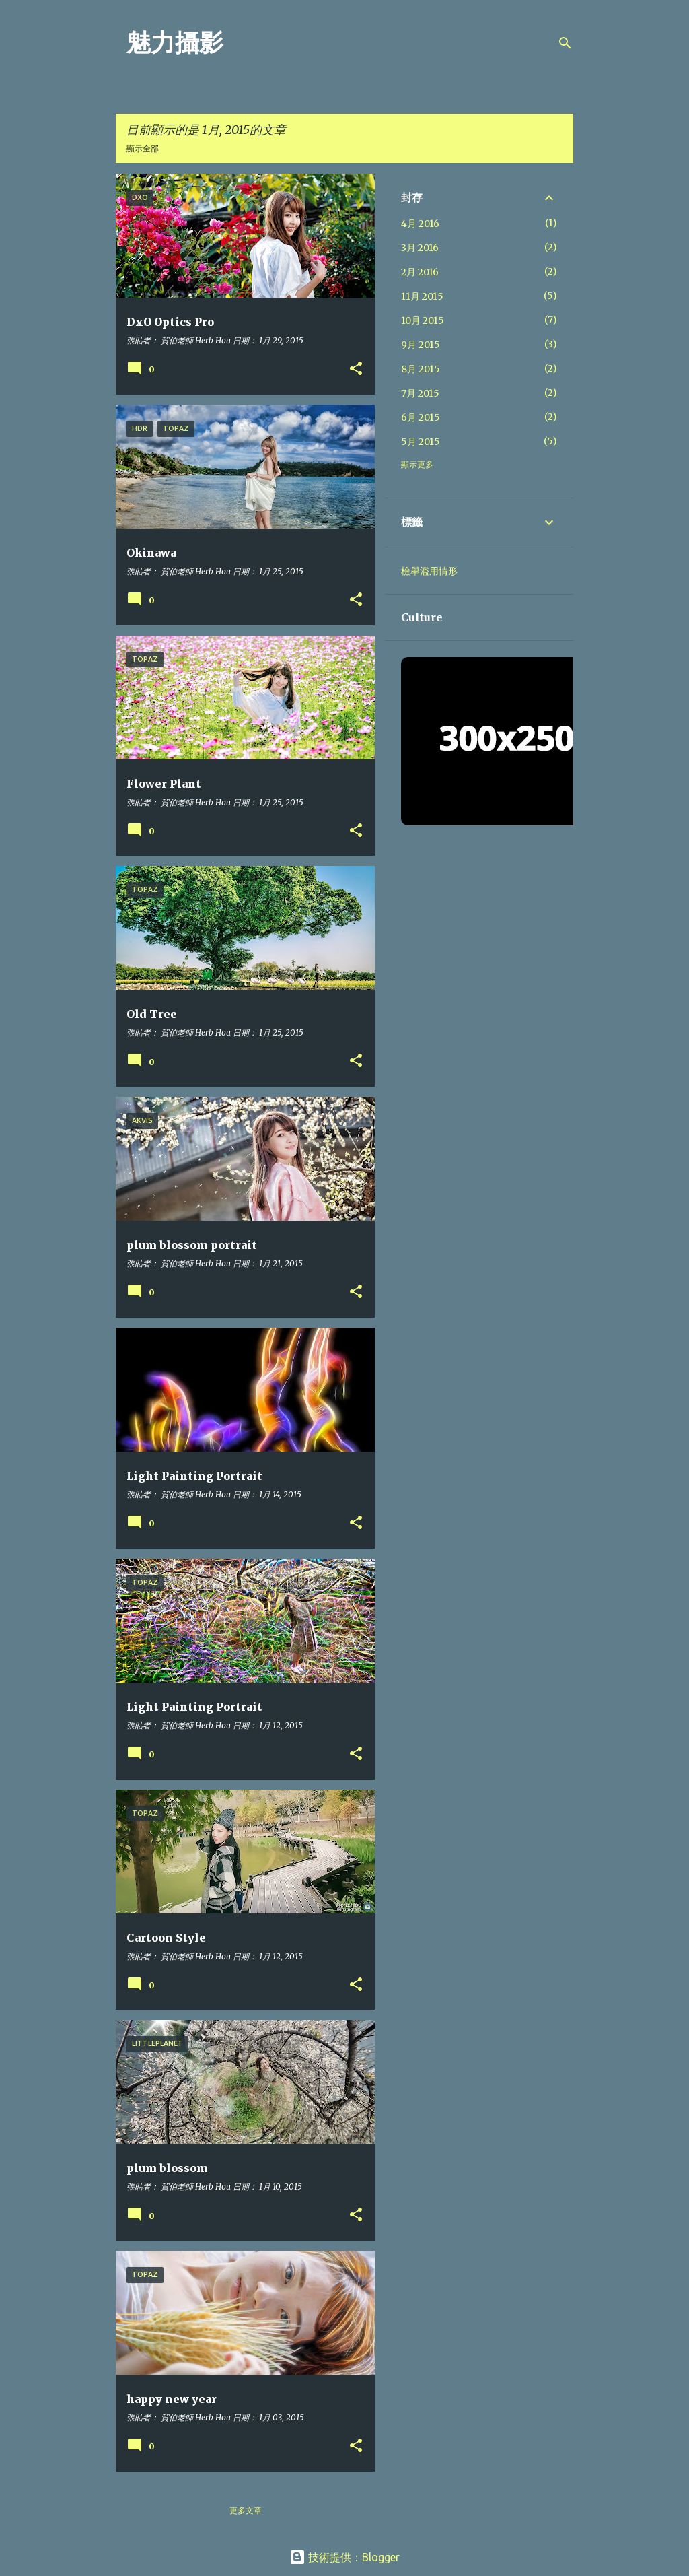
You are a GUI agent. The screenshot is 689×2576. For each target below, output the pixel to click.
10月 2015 (422, 320)
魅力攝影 (174, 43)
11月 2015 (422, 296)
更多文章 (245, 2510)
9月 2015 (420, 345)
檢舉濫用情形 (429, 571)
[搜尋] (565, 43)
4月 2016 (420, 223)
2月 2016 (420, 272)
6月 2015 (420, 417)
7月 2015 (420, 393)
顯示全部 (142, 148)
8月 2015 (420, 369)
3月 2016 (420, 248)
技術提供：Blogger (344, 2557)
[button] (356, 369)
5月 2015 (420, 442)
